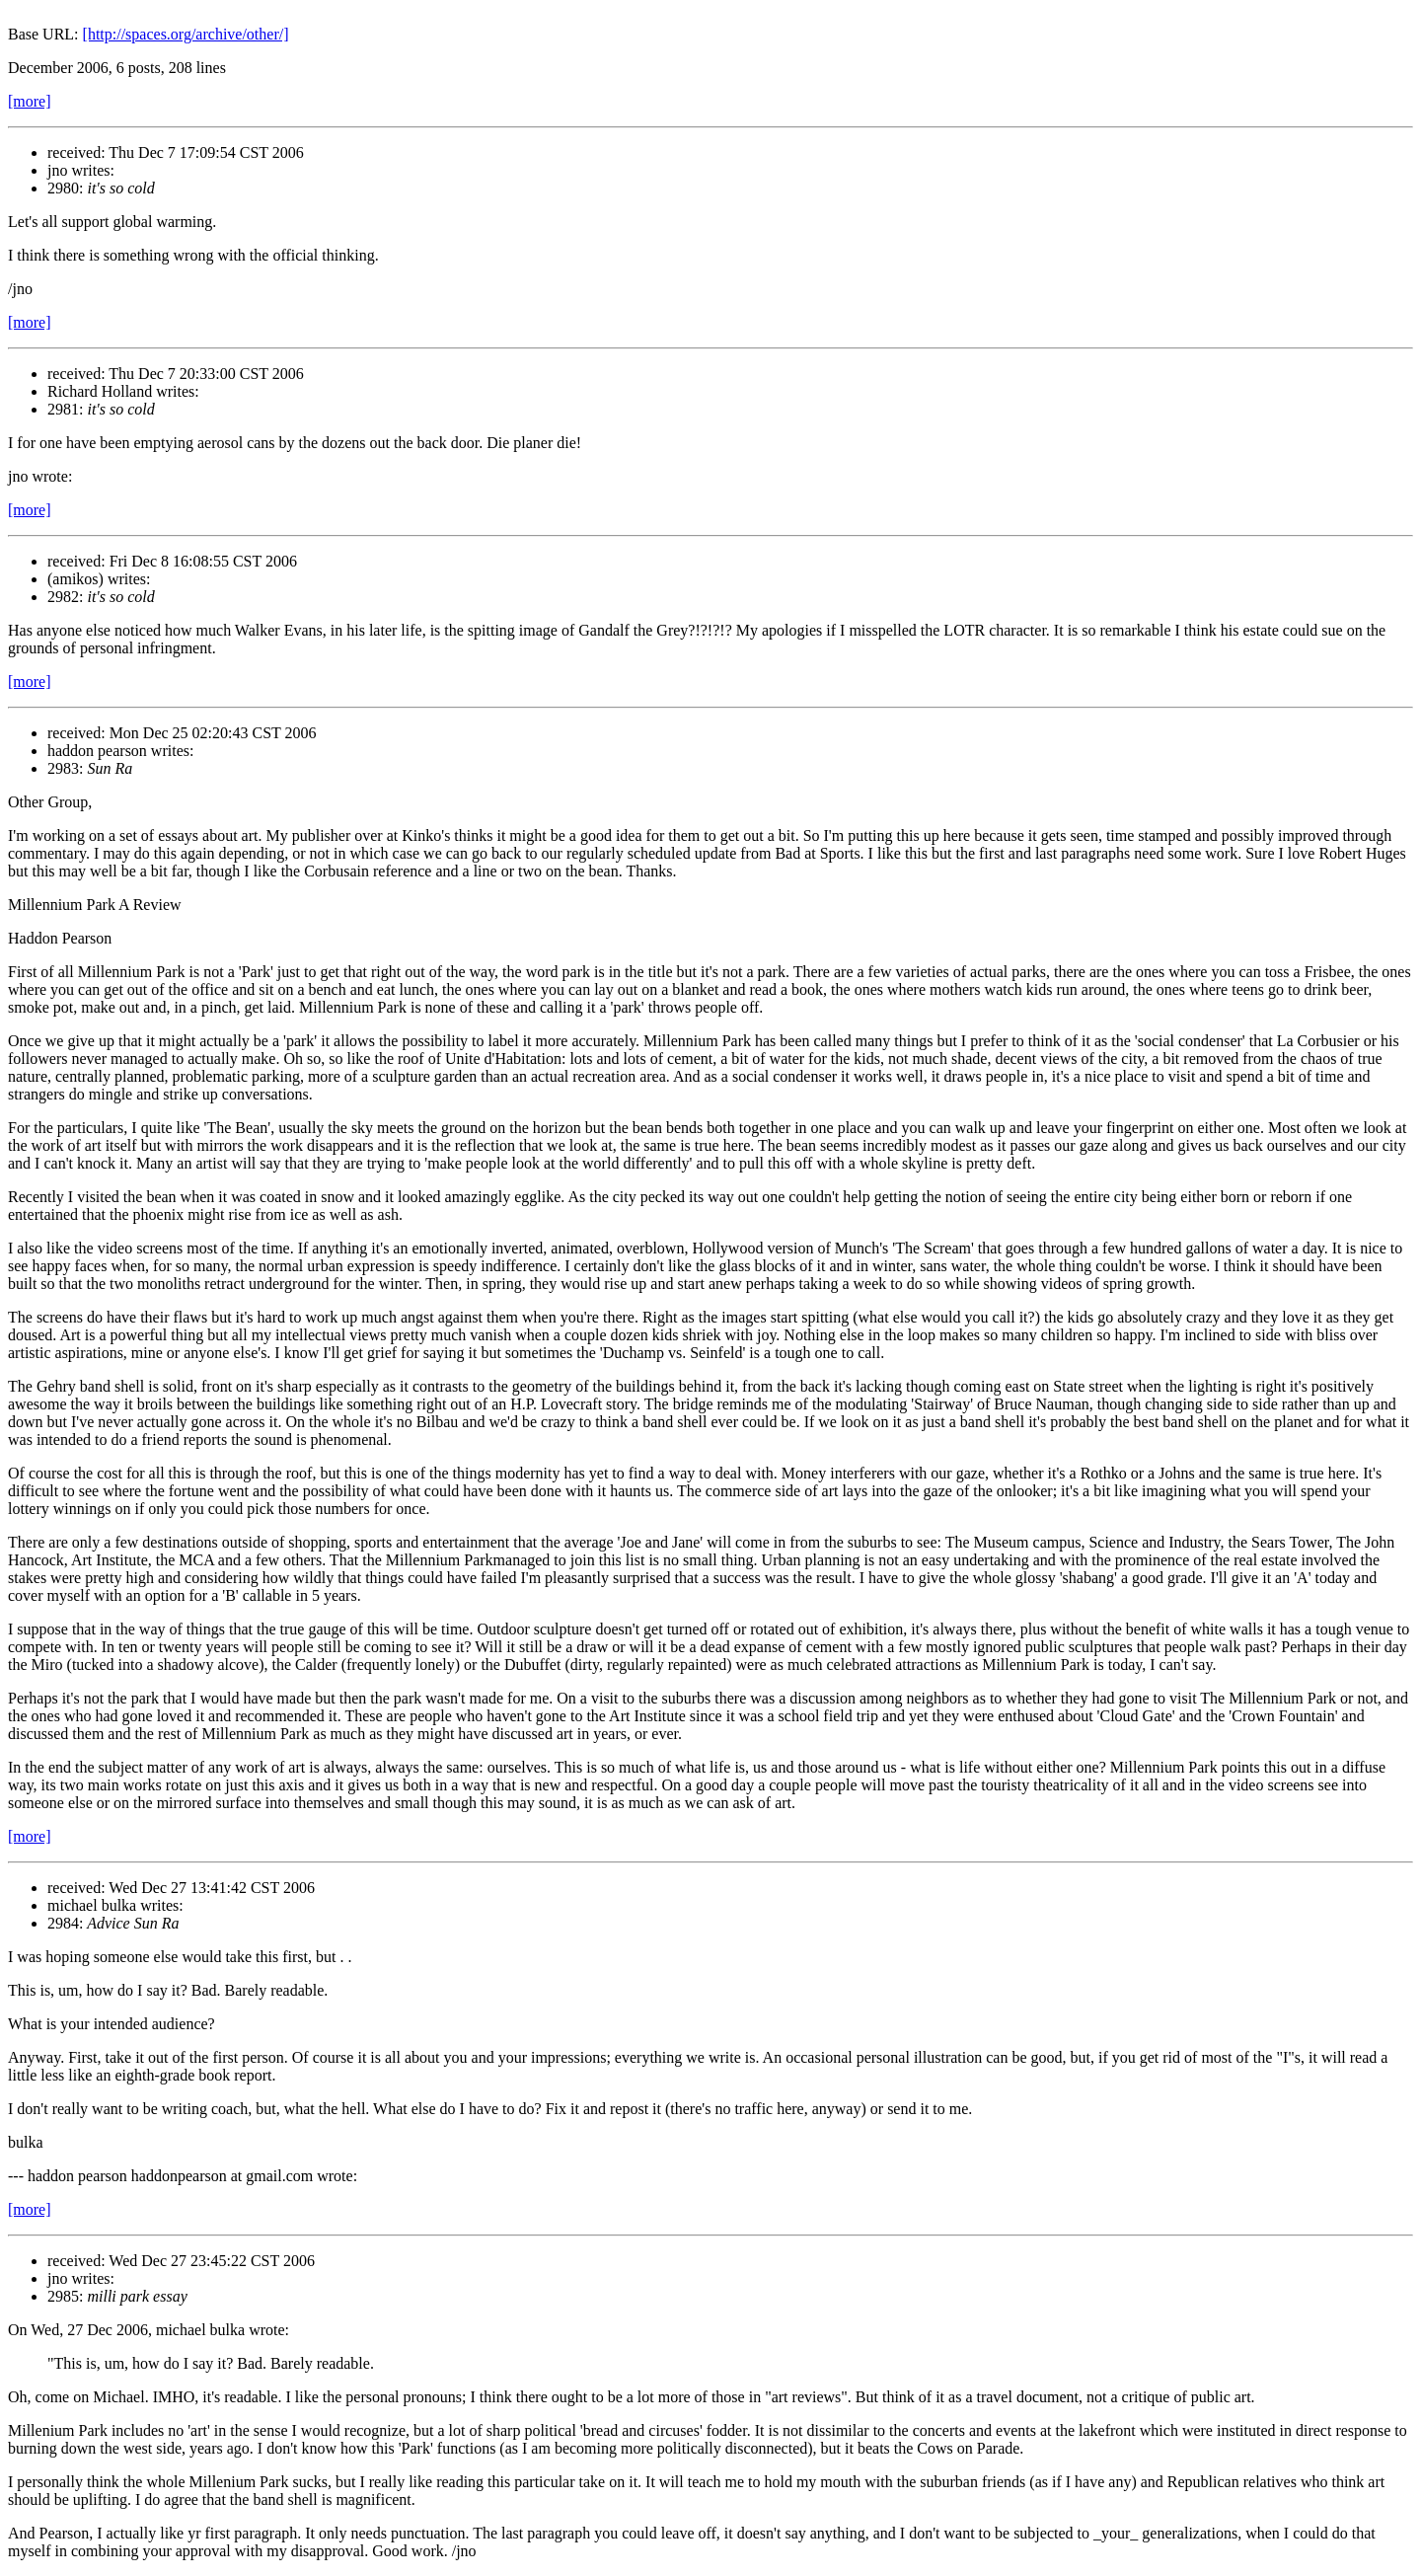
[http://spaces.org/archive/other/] (186, 34)
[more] (29, 101)
